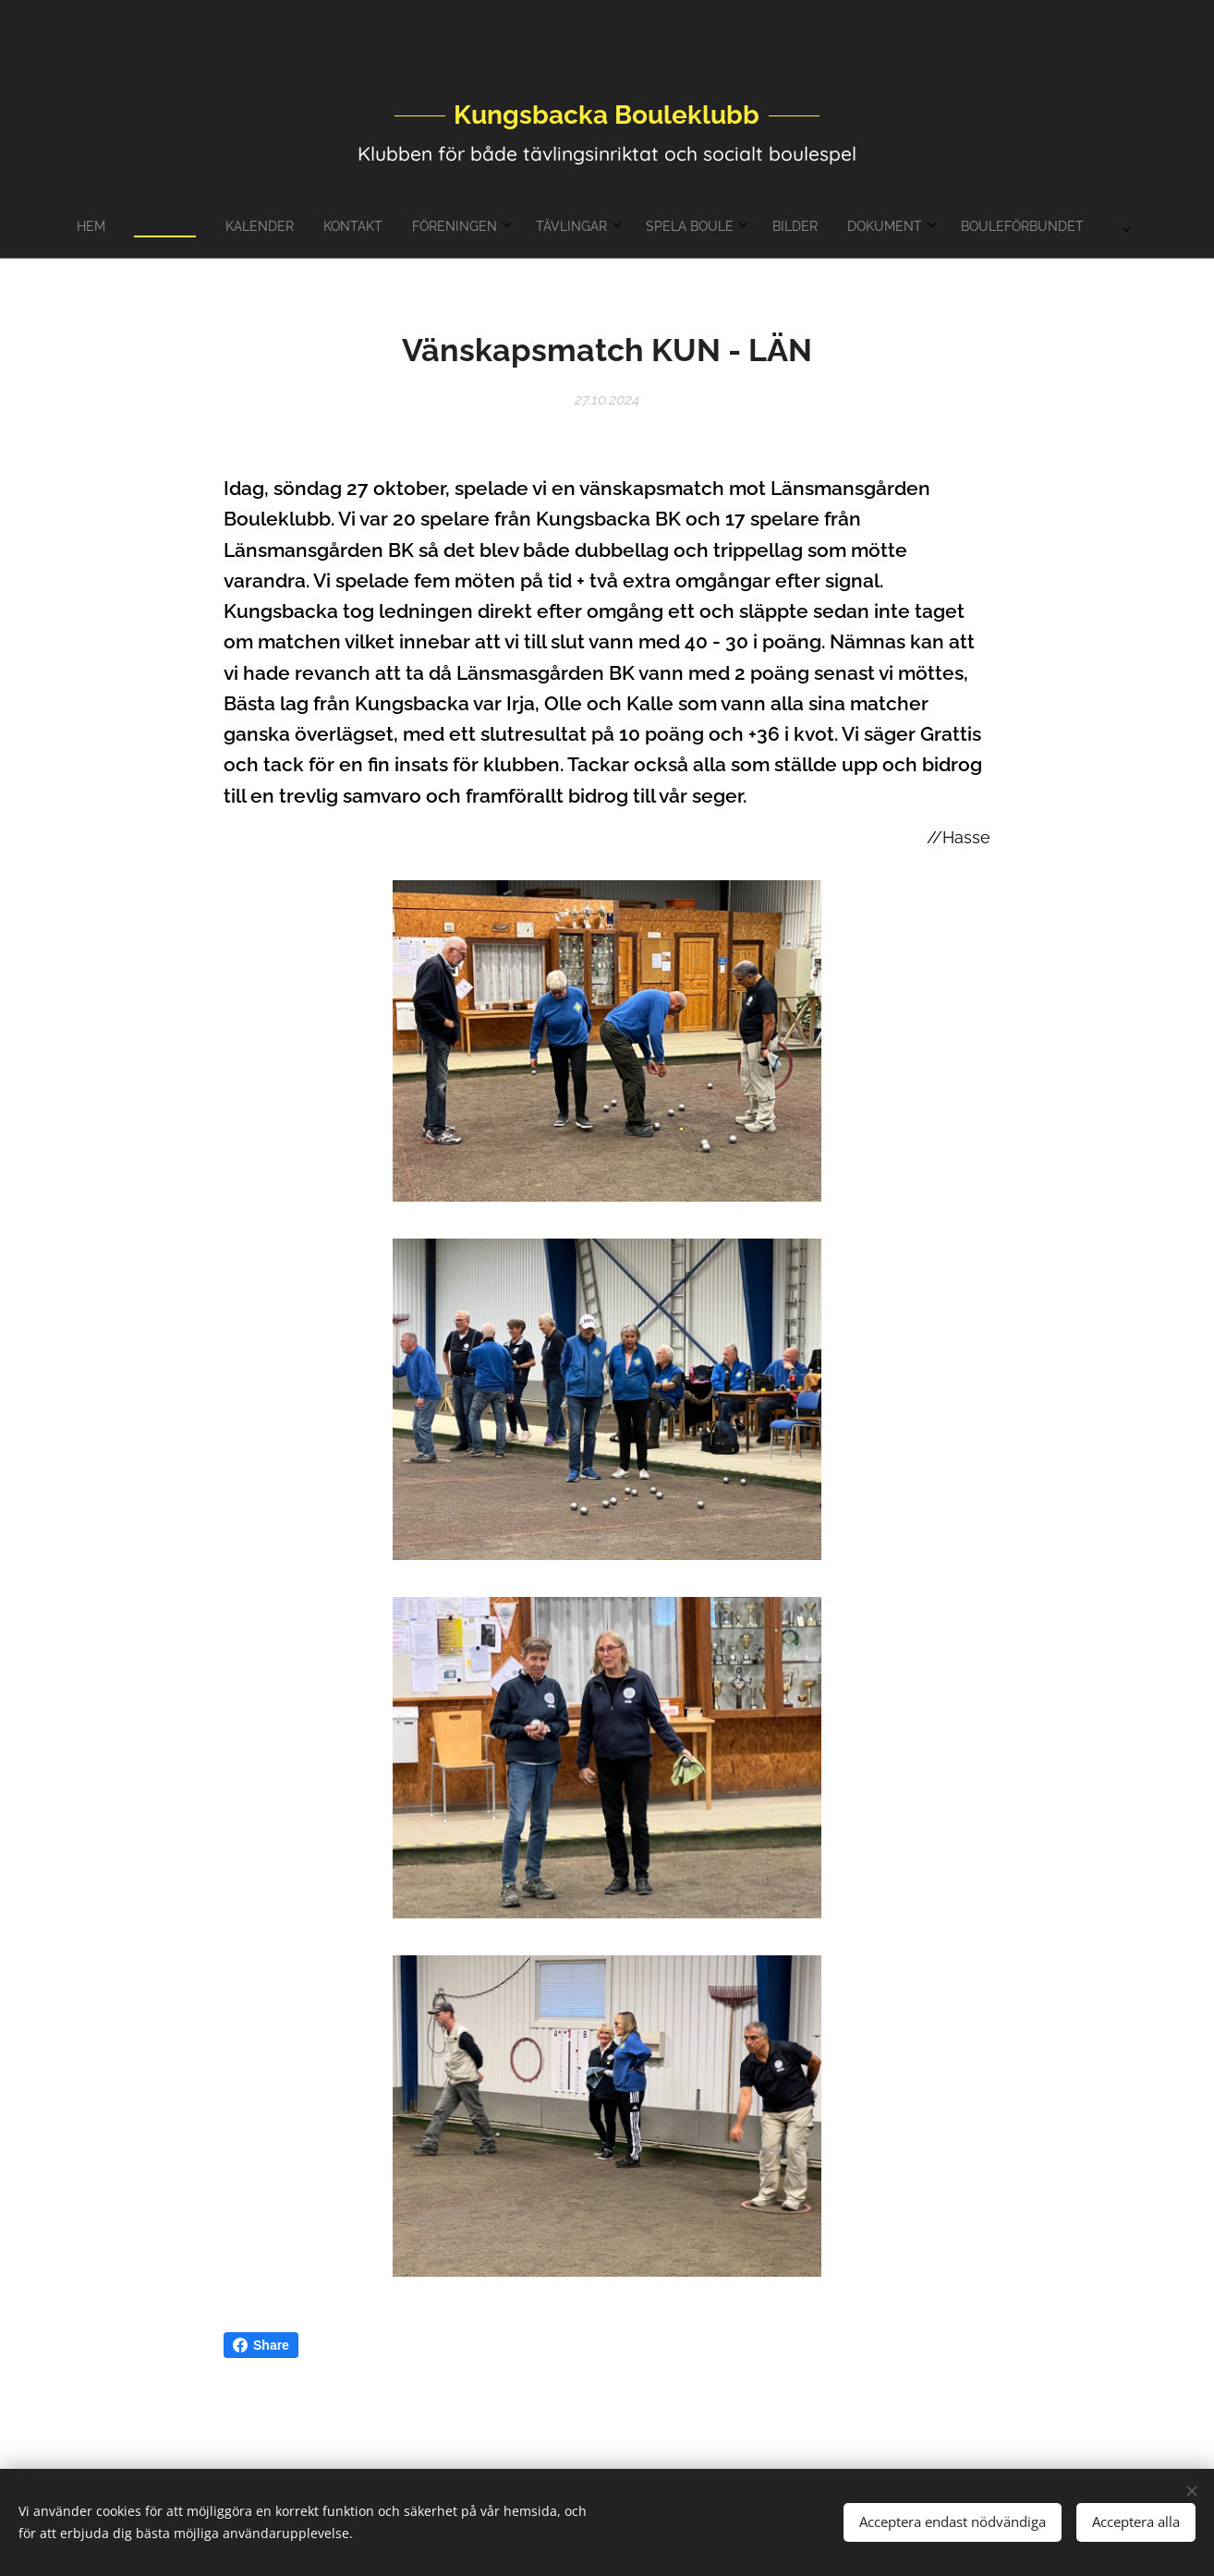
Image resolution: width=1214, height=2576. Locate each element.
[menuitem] (448, 226)
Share (261, 2345)
